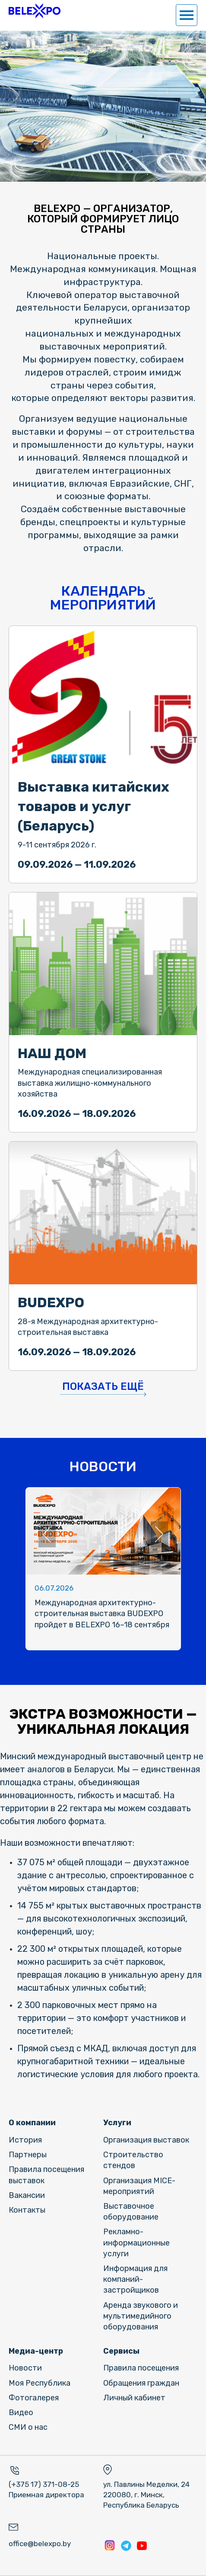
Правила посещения (141, 2368)
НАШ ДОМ (52, 1053)
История (25, 2140)
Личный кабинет (134, 2398)
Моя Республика (39, 2383)
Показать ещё (103, 1386)
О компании (32, 2122)
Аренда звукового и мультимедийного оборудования (140, 2316)
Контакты (27, 2210)
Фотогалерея (34, 2398)
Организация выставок (146, 2140)
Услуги (117, 2122)
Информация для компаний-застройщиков (135, 2279)
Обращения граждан (141, 2383)
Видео (21, 2412)
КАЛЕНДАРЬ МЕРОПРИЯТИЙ (103, 598)
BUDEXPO (51, 1302)
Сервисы (121, 2351)
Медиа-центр (36, 2351)
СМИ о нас (28, 2427)
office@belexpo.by (40, 2543)
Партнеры (28, 2154)
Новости (25, 2368)
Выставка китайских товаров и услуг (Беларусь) (93, 806)
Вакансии (27, 2195)
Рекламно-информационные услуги (136, 2242)
